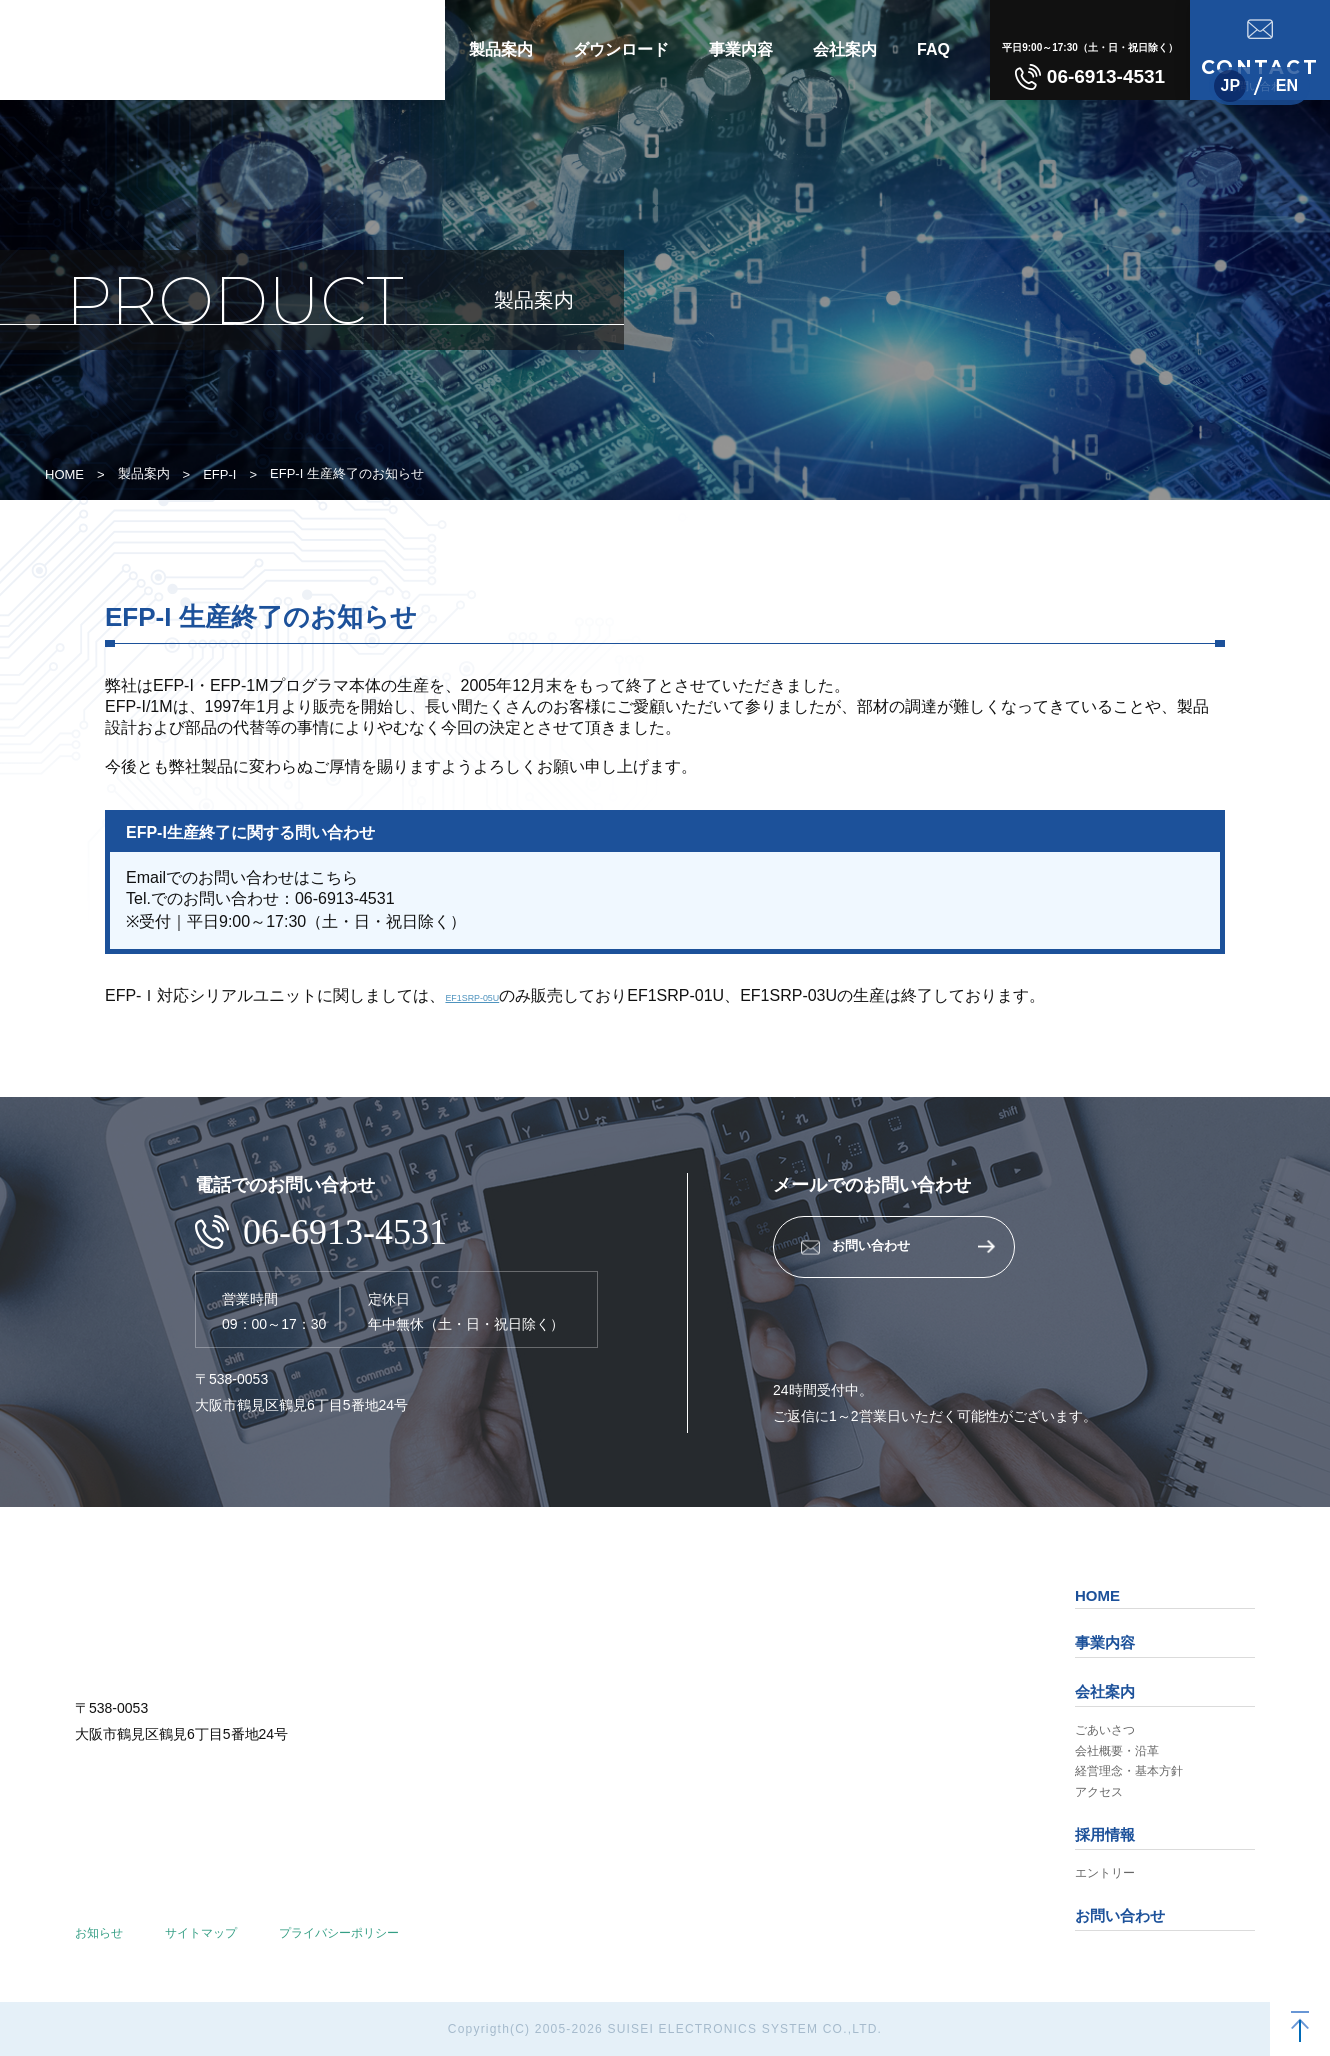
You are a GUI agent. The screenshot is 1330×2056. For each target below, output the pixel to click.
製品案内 (501, 49)
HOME (64, 474)
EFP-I (219, 474)
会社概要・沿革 (1117, 1751)
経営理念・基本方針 (1129, 1771)
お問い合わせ (1120, 1915)
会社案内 (845, 49)
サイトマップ (201, 1933)
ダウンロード (621, 49)
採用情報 (1105, 1834)
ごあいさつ (1105, 1730)
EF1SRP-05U (493, 995)
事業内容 (741, 49)
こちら (334, 877)
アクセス (1099, 1792)
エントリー (1105, 1873)
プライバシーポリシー (339, 1933)
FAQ (933, 49)
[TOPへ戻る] (1300, 2026)
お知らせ (99, 1933)
